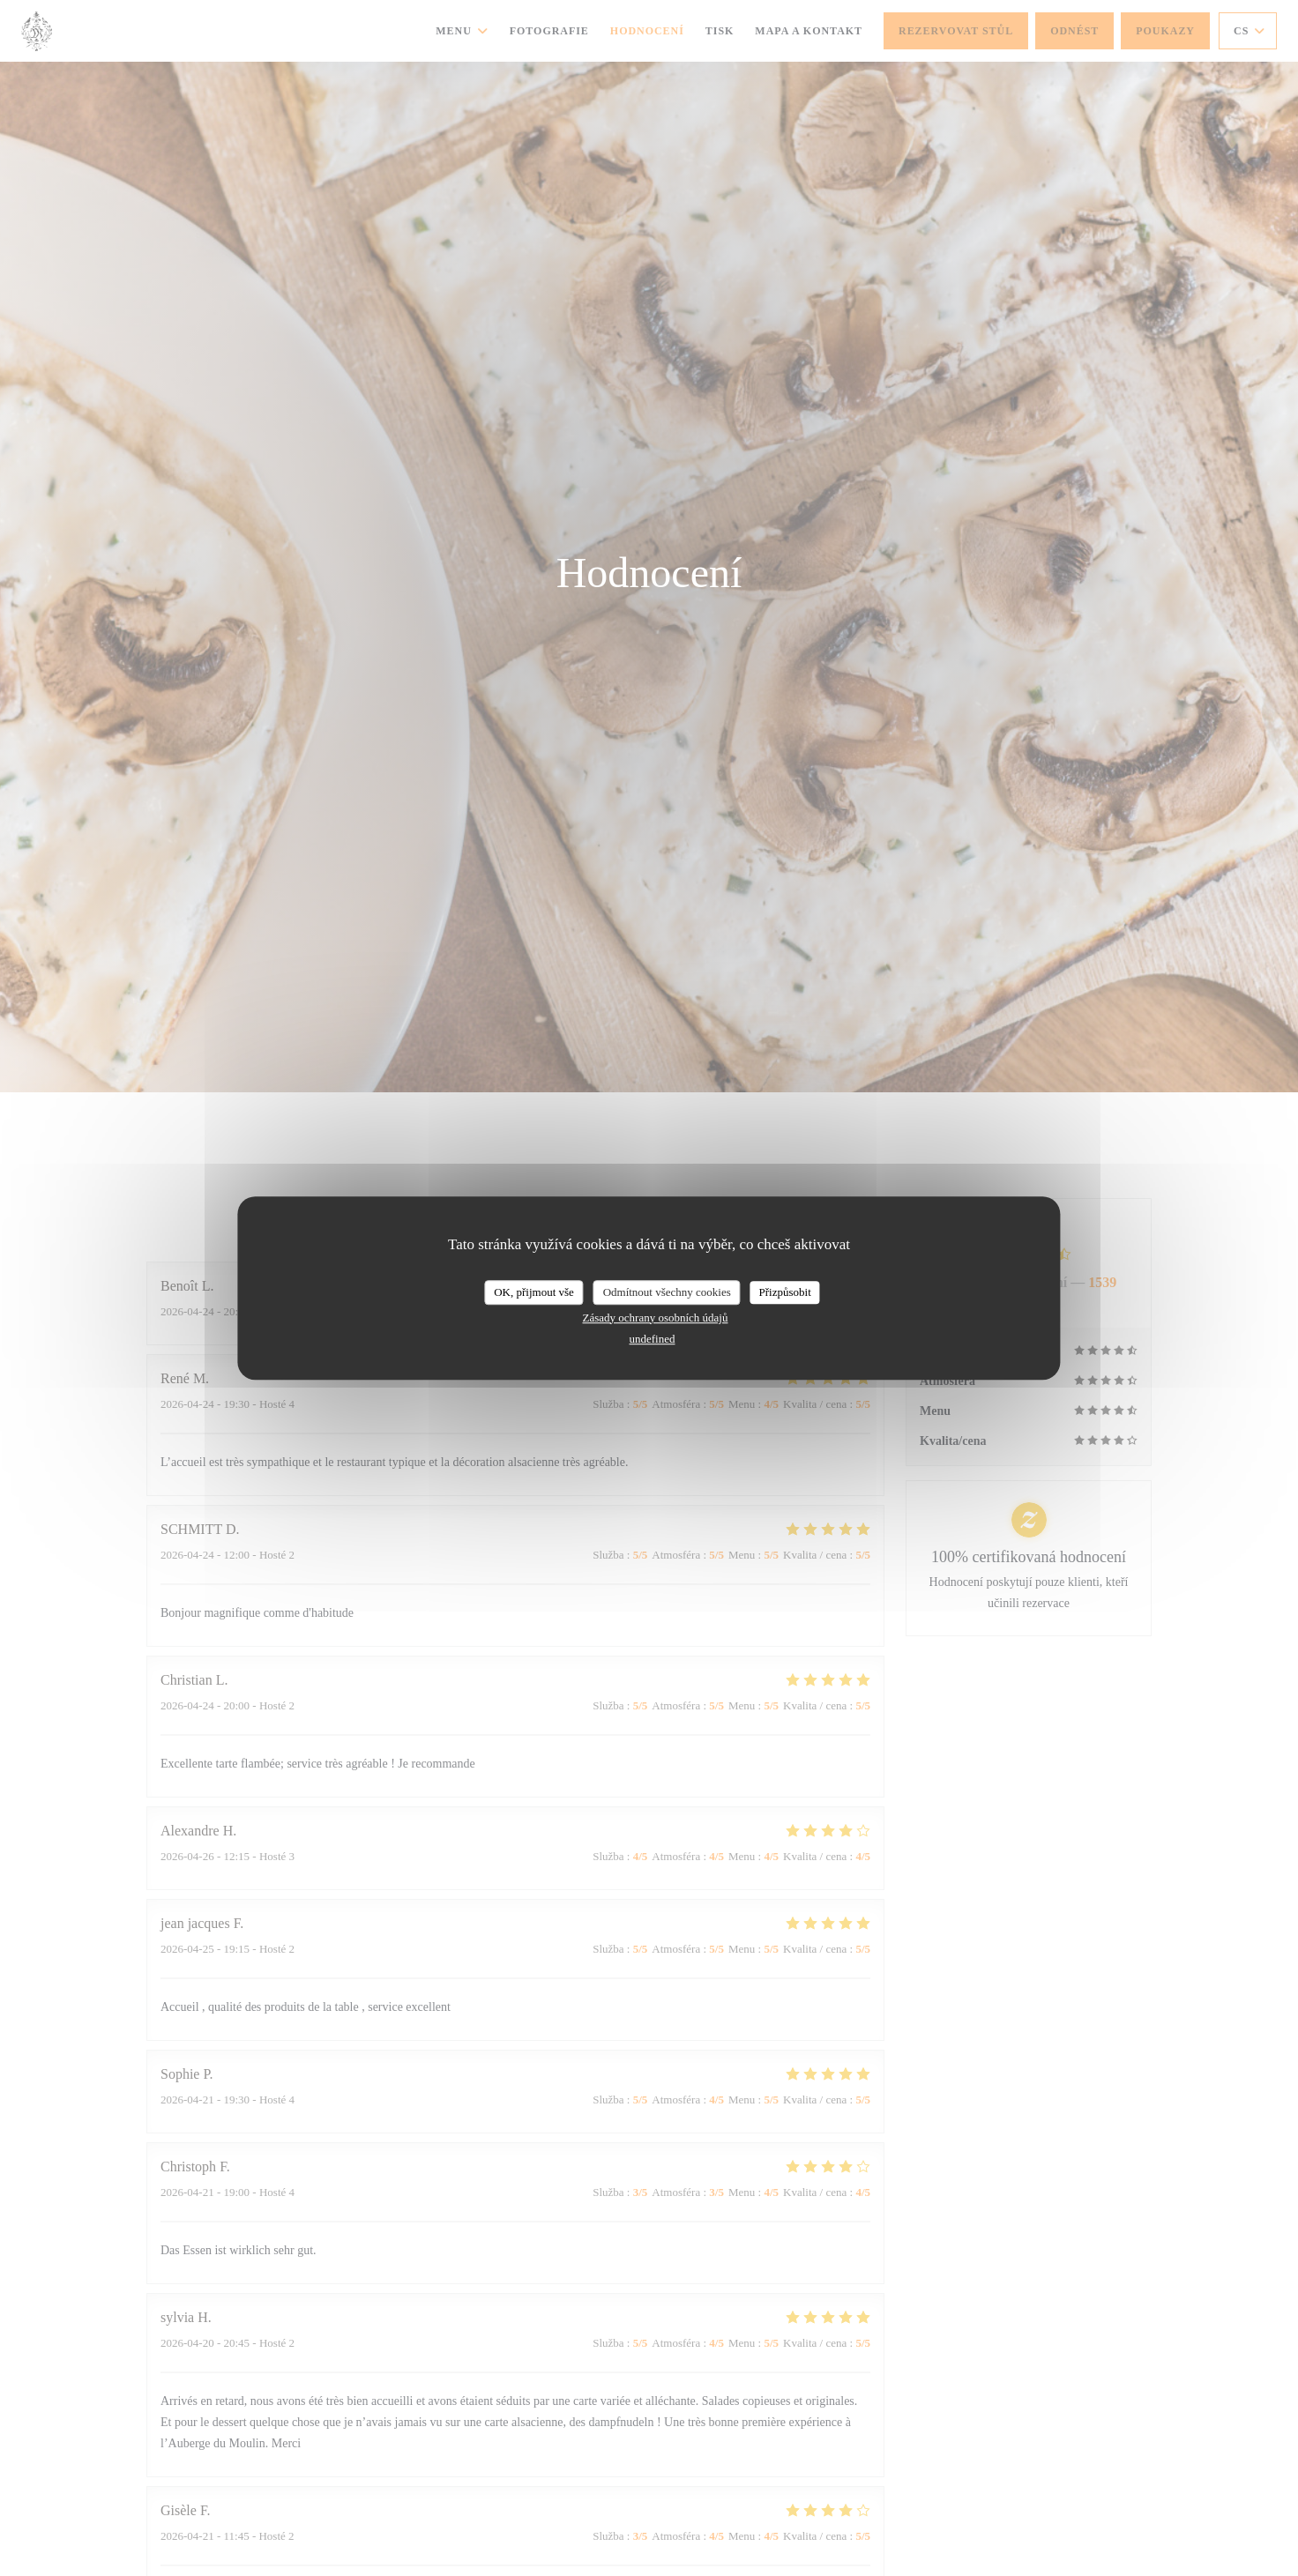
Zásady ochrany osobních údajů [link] (655, 1317)
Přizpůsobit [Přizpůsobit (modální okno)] (785, 1292)
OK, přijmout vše (534, 1292)
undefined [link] (652, 1338)
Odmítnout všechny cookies (667, 1292)
